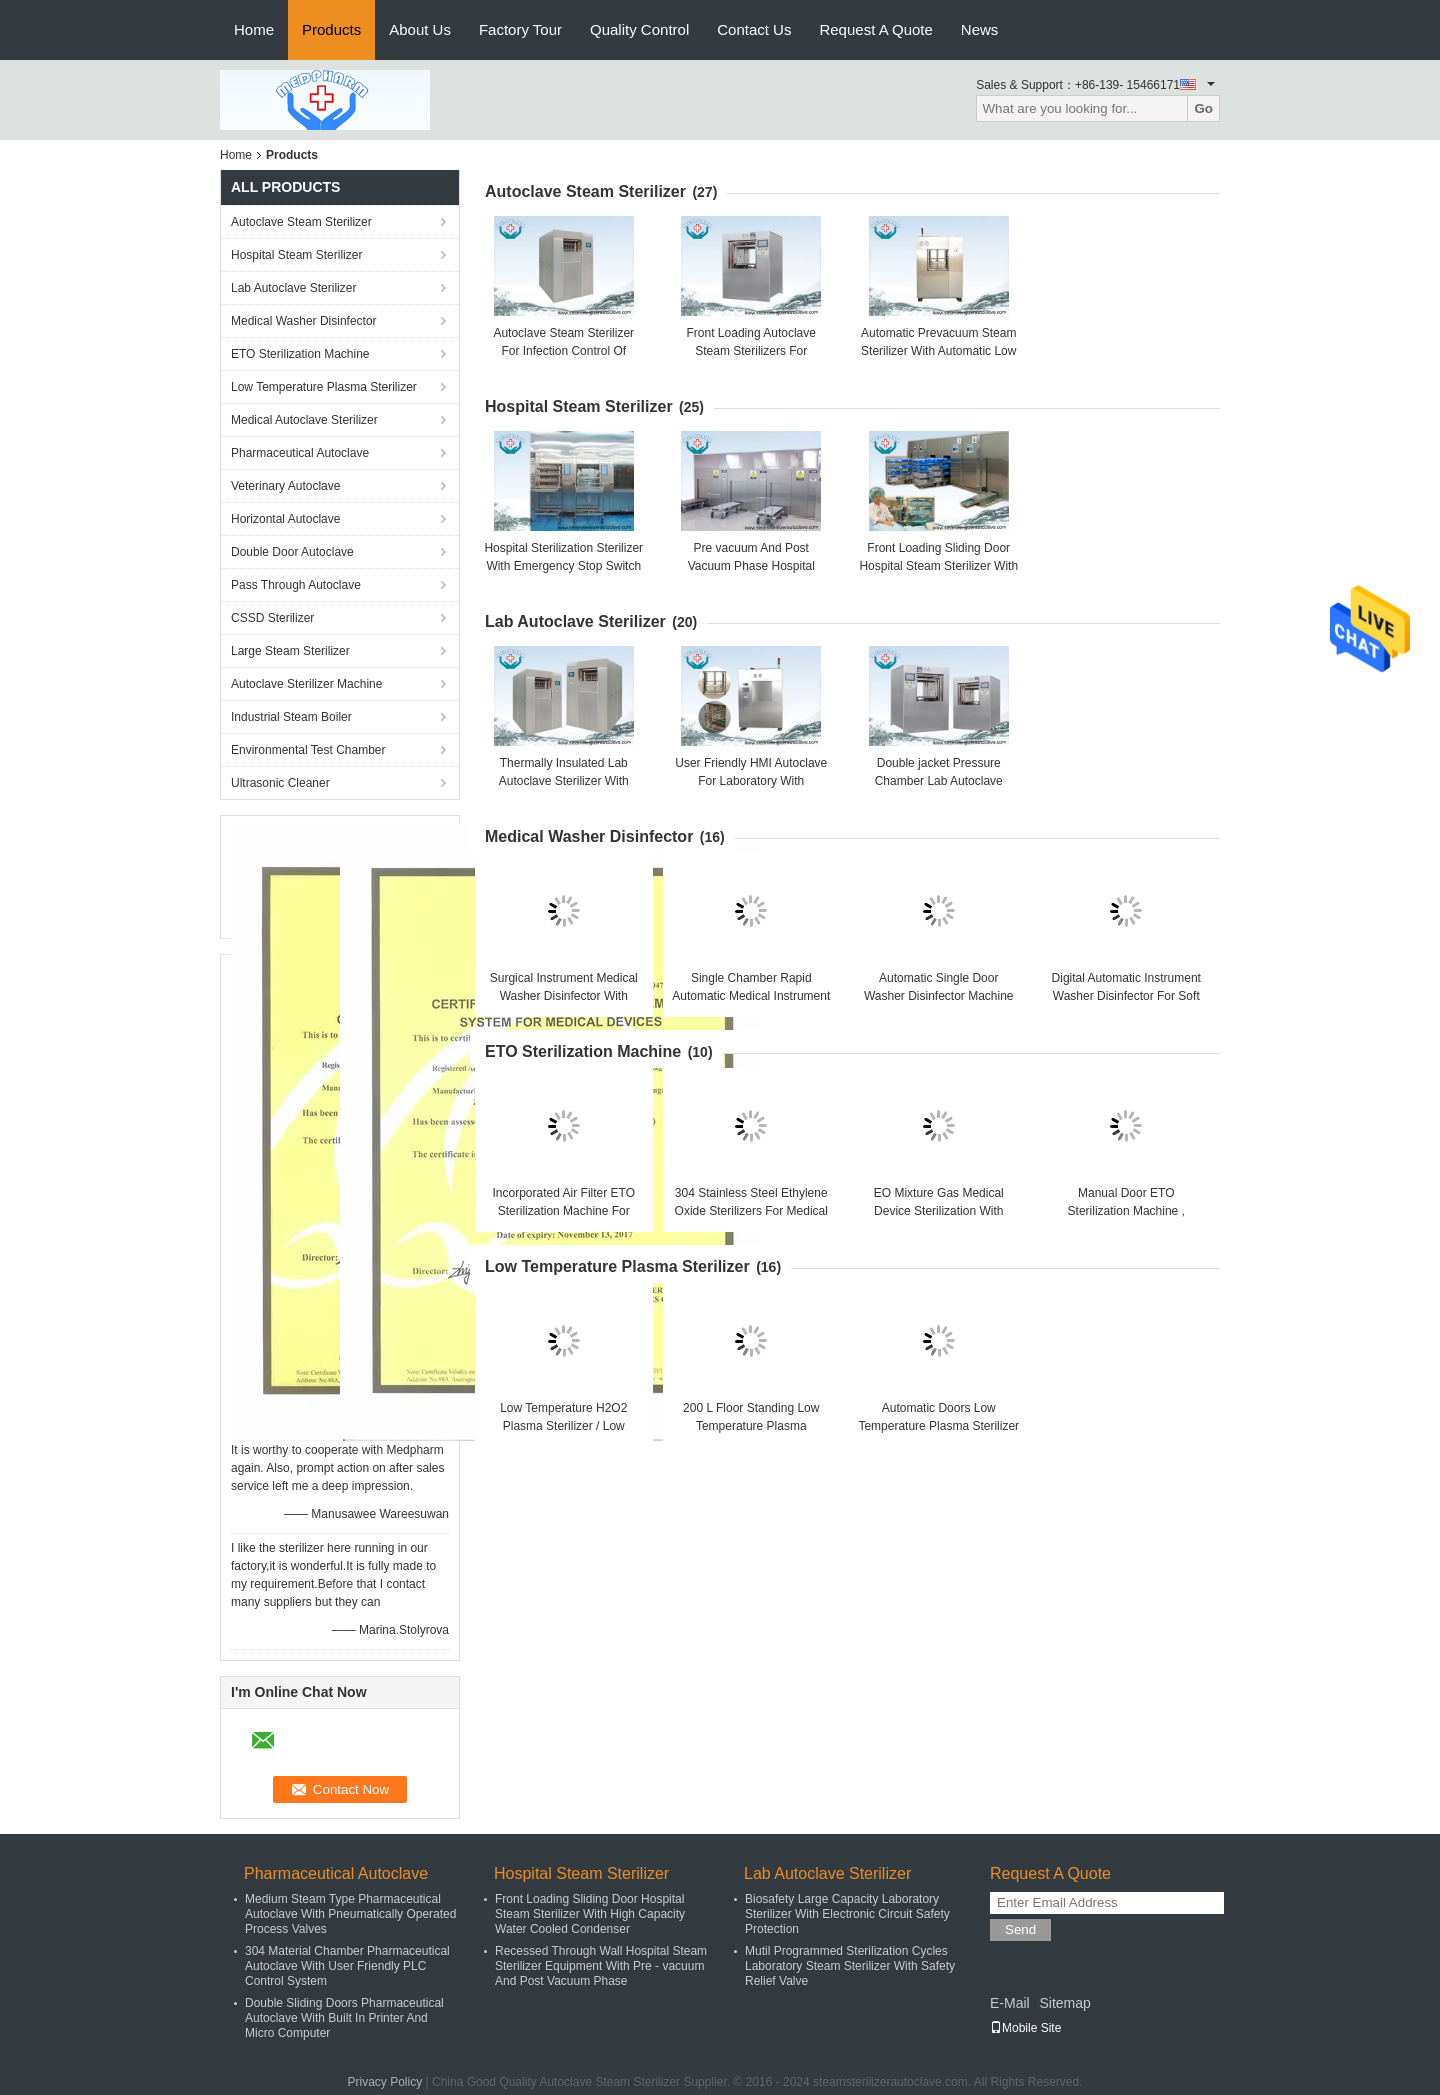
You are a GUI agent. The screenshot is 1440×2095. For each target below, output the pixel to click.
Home (254, 29)
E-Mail (1010, 2003)
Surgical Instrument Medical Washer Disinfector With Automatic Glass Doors (564, 996)
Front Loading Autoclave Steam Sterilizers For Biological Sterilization (751, 351)
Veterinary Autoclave (285, 486)
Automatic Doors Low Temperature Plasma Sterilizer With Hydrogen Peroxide (938, 1426)
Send (1020, 1929)
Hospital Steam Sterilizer (296, 255)
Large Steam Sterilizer (290, 651)
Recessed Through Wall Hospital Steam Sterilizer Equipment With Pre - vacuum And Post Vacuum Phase (601, 1966)
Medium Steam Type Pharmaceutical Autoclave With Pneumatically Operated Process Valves (350, 1914)
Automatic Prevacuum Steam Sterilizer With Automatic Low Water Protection (938, 351)
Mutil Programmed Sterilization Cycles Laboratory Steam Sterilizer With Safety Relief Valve (850, 1966)
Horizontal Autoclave (285, 519)
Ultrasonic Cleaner (280, 783)
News (980, 29)
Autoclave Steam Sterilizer (301, 222)
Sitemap (1064, 2003)
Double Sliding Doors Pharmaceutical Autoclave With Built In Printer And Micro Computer (344, 2018)
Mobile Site (1025, 2028)
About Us (420, 29)
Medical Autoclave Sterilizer (304, 420)
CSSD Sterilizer (272, 618)
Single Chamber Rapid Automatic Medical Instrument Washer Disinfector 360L (751, 996)
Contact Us (754, 29)
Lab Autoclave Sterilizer (293, 288)
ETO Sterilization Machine (300, 354)
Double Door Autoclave (292, 552)
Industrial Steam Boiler (291, 717)
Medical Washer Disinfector (304, 321)
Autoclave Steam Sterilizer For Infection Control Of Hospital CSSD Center (563, 351)
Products (331, 29)
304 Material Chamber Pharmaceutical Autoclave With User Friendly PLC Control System (347, 1966)
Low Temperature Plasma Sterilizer (324, 387)
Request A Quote (875, 29)
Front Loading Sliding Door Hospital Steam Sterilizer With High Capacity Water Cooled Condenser (590, 1914)
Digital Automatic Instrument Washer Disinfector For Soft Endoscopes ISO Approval (1126, 996)
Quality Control (639, 29)
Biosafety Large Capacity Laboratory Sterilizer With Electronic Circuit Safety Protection (847, 1914)
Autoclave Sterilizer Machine (306, 684)
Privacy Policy (385, 2082)
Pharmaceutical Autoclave (300, 453)
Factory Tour (520, 29)
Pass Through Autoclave (296, 585)
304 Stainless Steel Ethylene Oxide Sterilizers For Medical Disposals (751, 1211)
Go (1203, 108)
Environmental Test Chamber (308, 750)
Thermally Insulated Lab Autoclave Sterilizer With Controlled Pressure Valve (563, 781)
